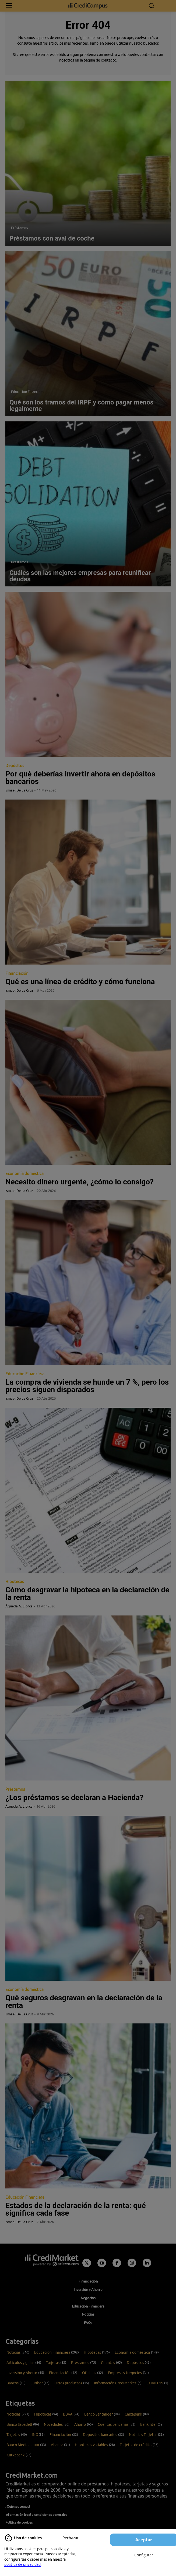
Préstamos (19, 227)
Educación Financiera (27, 391)
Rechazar (70, 2537)
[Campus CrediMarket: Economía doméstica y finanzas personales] (88, 5)
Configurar (143, 2554)
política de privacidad (22, 2564)
